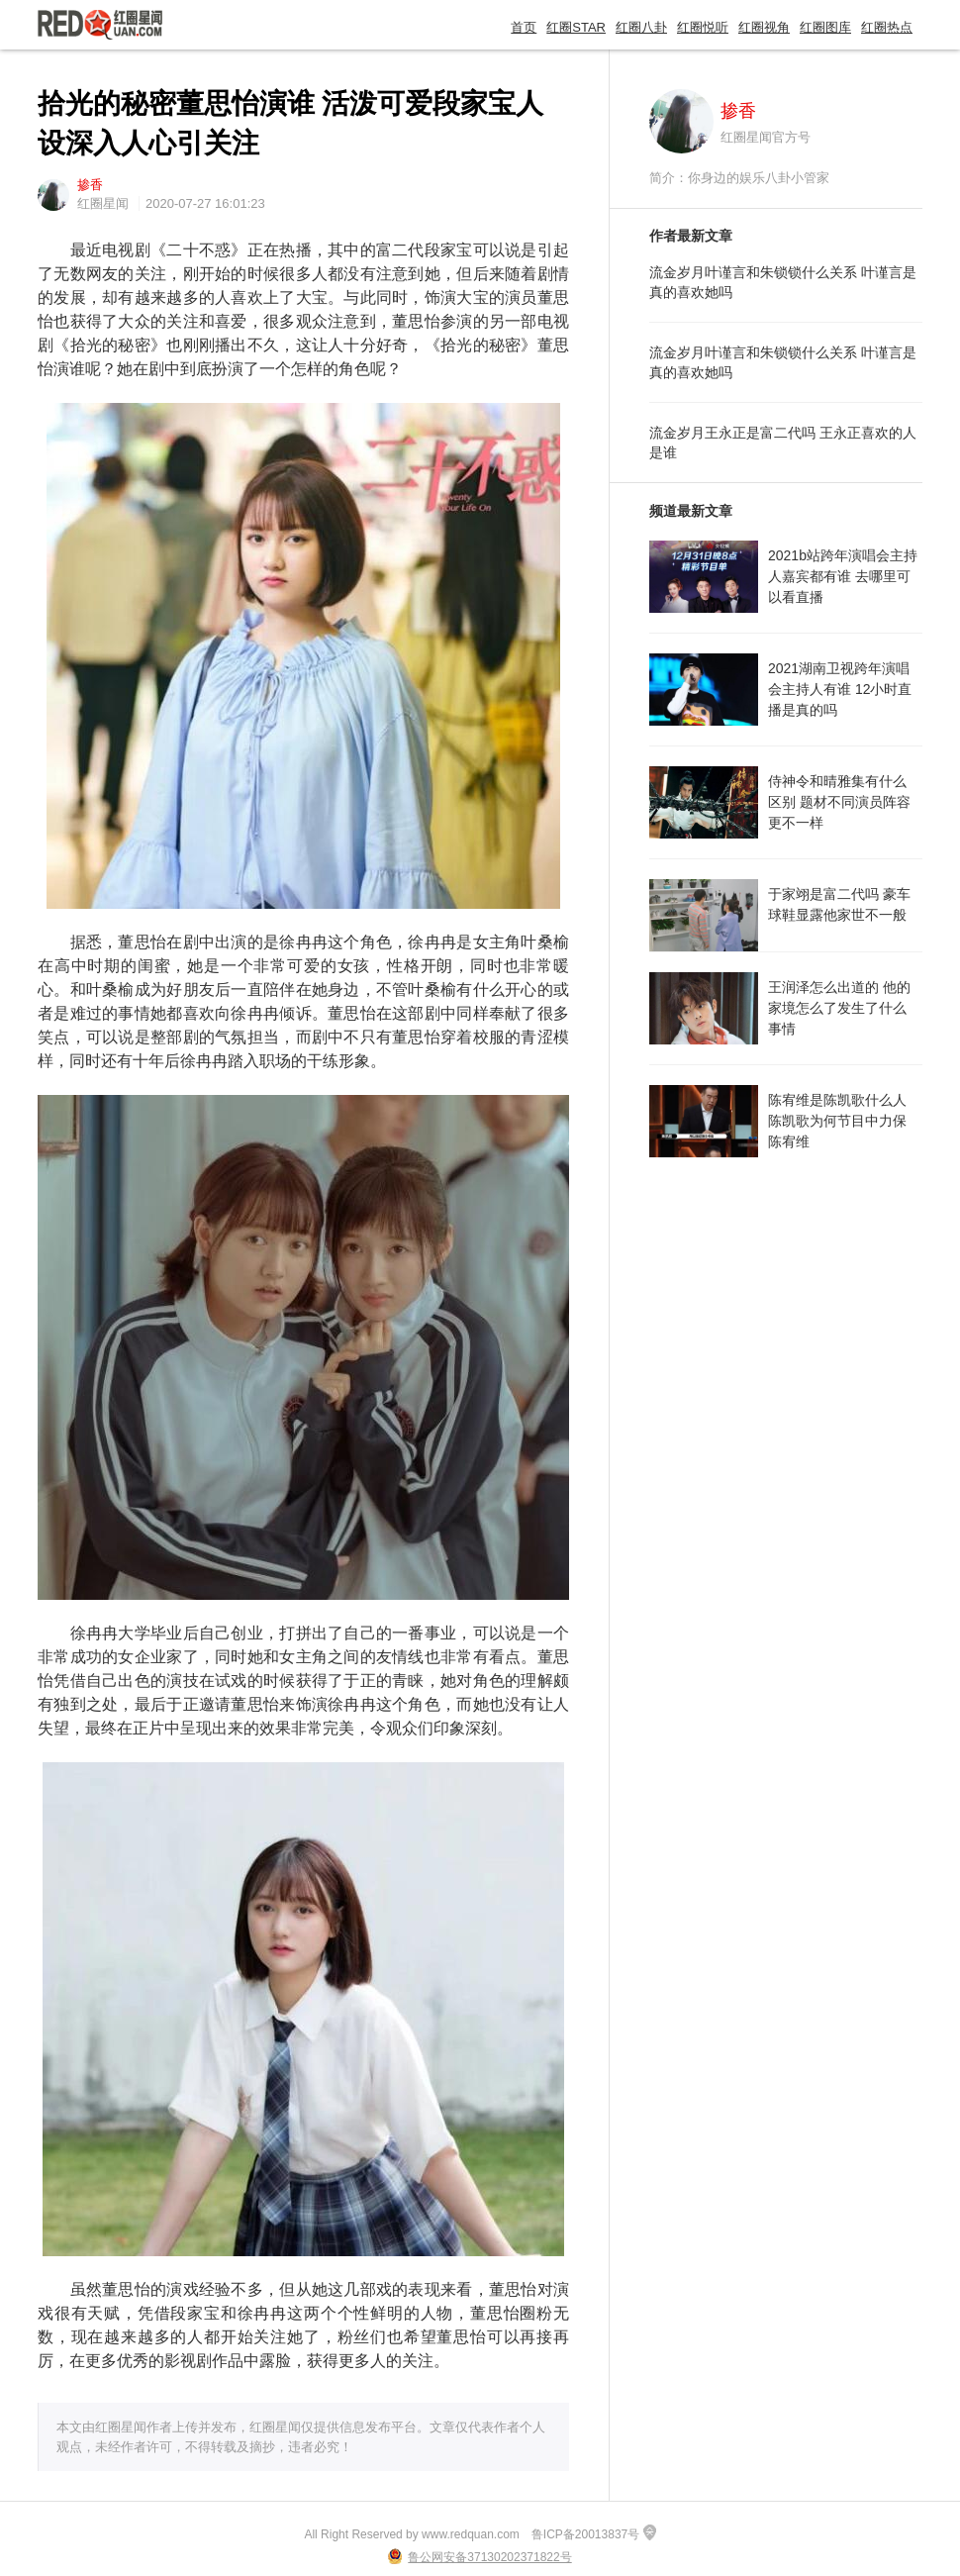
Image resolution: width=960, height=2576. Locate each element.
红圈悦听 (702, 27)
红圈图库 (825, 27)
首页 (523, 27)
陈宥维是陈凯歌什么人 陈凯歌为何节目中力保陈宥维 (837, 1120)
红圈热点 (886, 27)
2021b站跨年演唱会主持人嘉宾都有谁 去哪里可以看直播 (842, 576)
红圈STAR (576, 27)
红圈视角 (764, 27)
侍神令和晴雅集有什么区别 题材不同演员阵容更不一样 (839, 802)
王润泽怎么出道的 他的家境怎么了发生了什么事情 (839, 1008)
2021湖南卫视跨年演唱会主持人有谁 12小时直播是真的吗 (840, 689)
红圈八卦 (641, 27)
